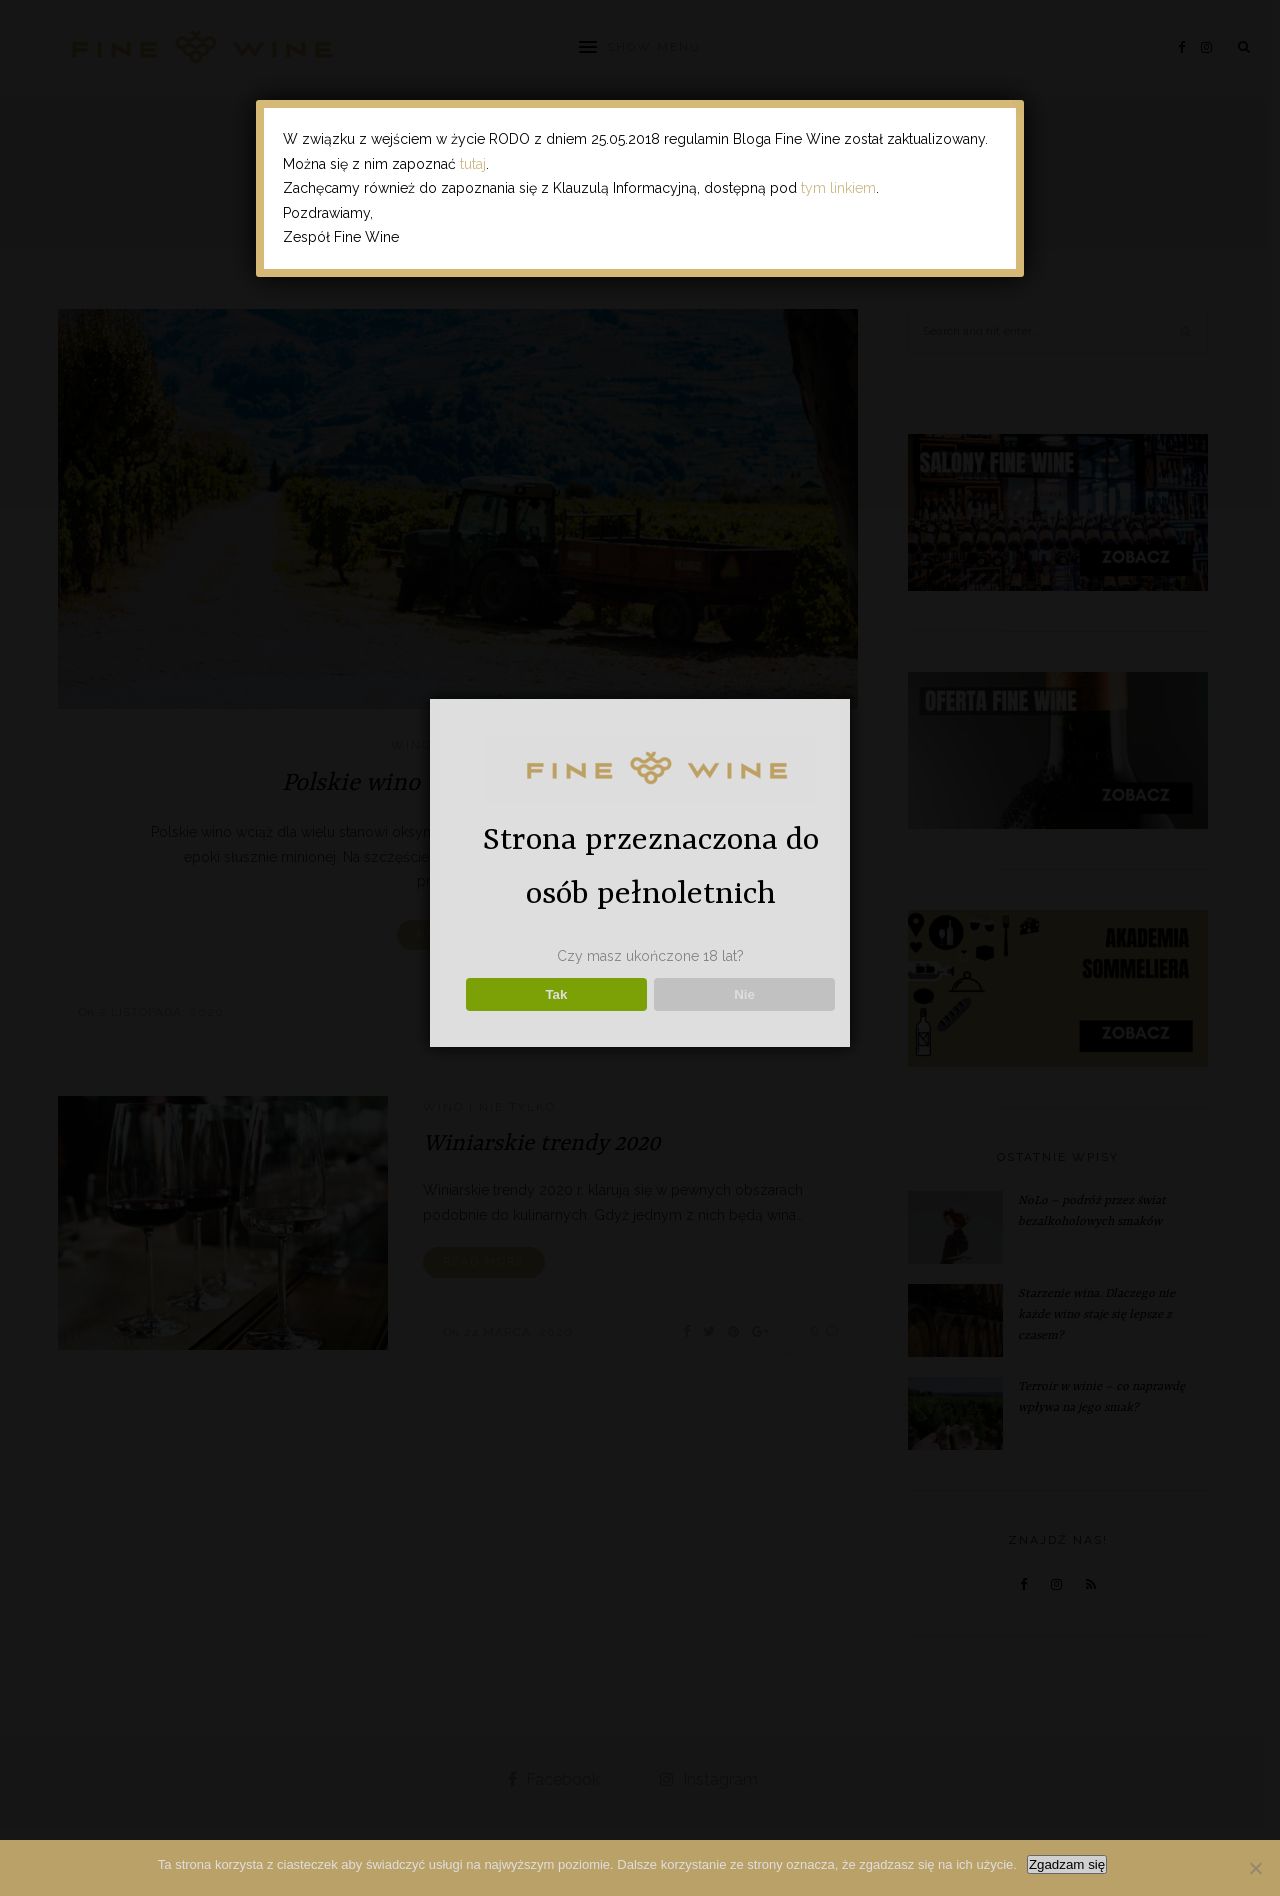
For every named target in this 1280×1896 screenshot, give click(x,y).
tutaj (473, 164)
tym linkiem (838, 188)
